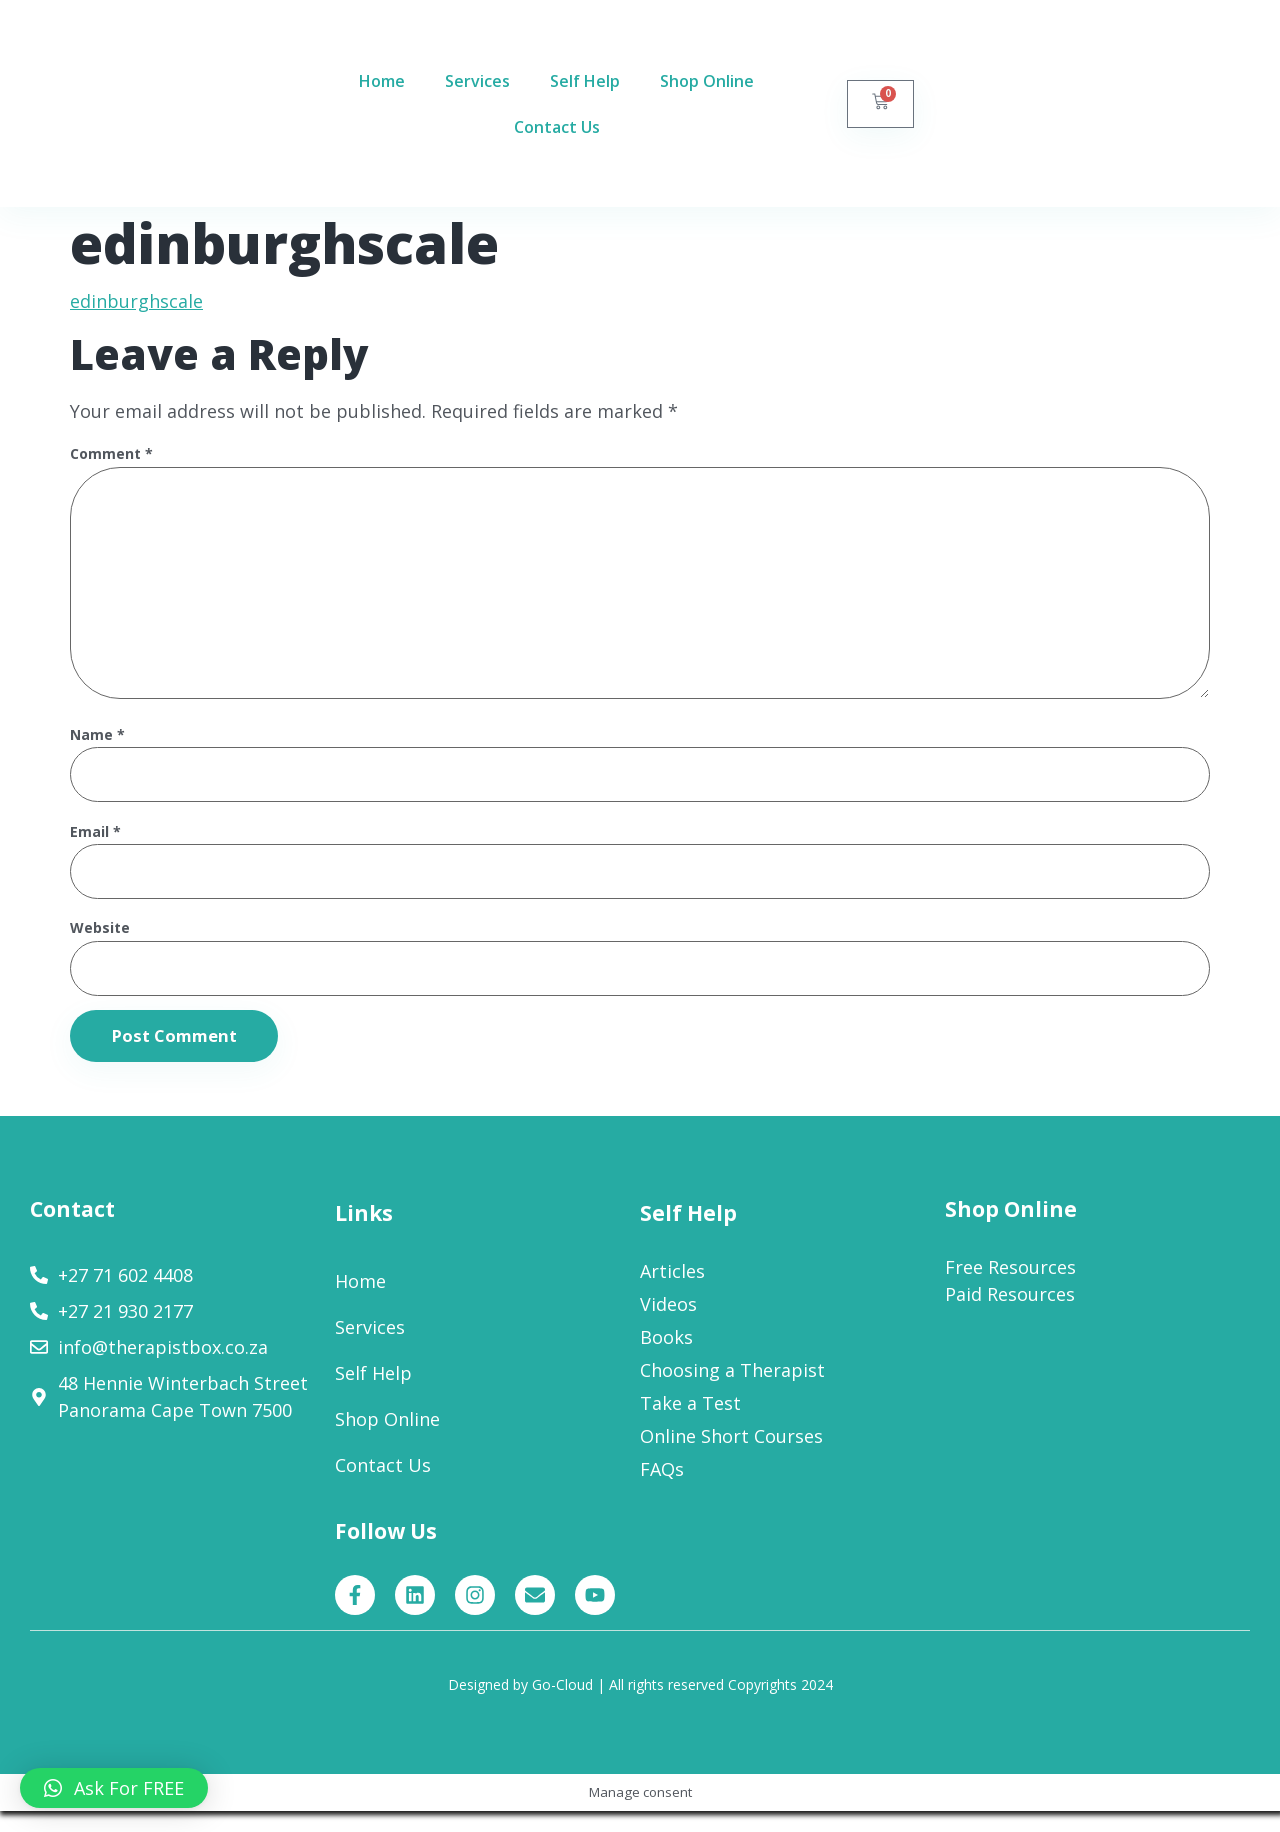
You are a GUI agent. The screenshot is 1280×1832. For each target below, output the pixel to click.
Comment (111, 454)
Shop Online (707, 81)
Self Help (585, 81)
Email (95, 847)
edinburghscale (136, 301)
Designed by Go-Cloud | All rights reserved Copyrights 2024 (640, 1705)
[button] (114, 1788)
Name (97, 749)
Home (382, 81)
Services (477, 81)
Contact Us (557, 127)
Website (100, 946)
